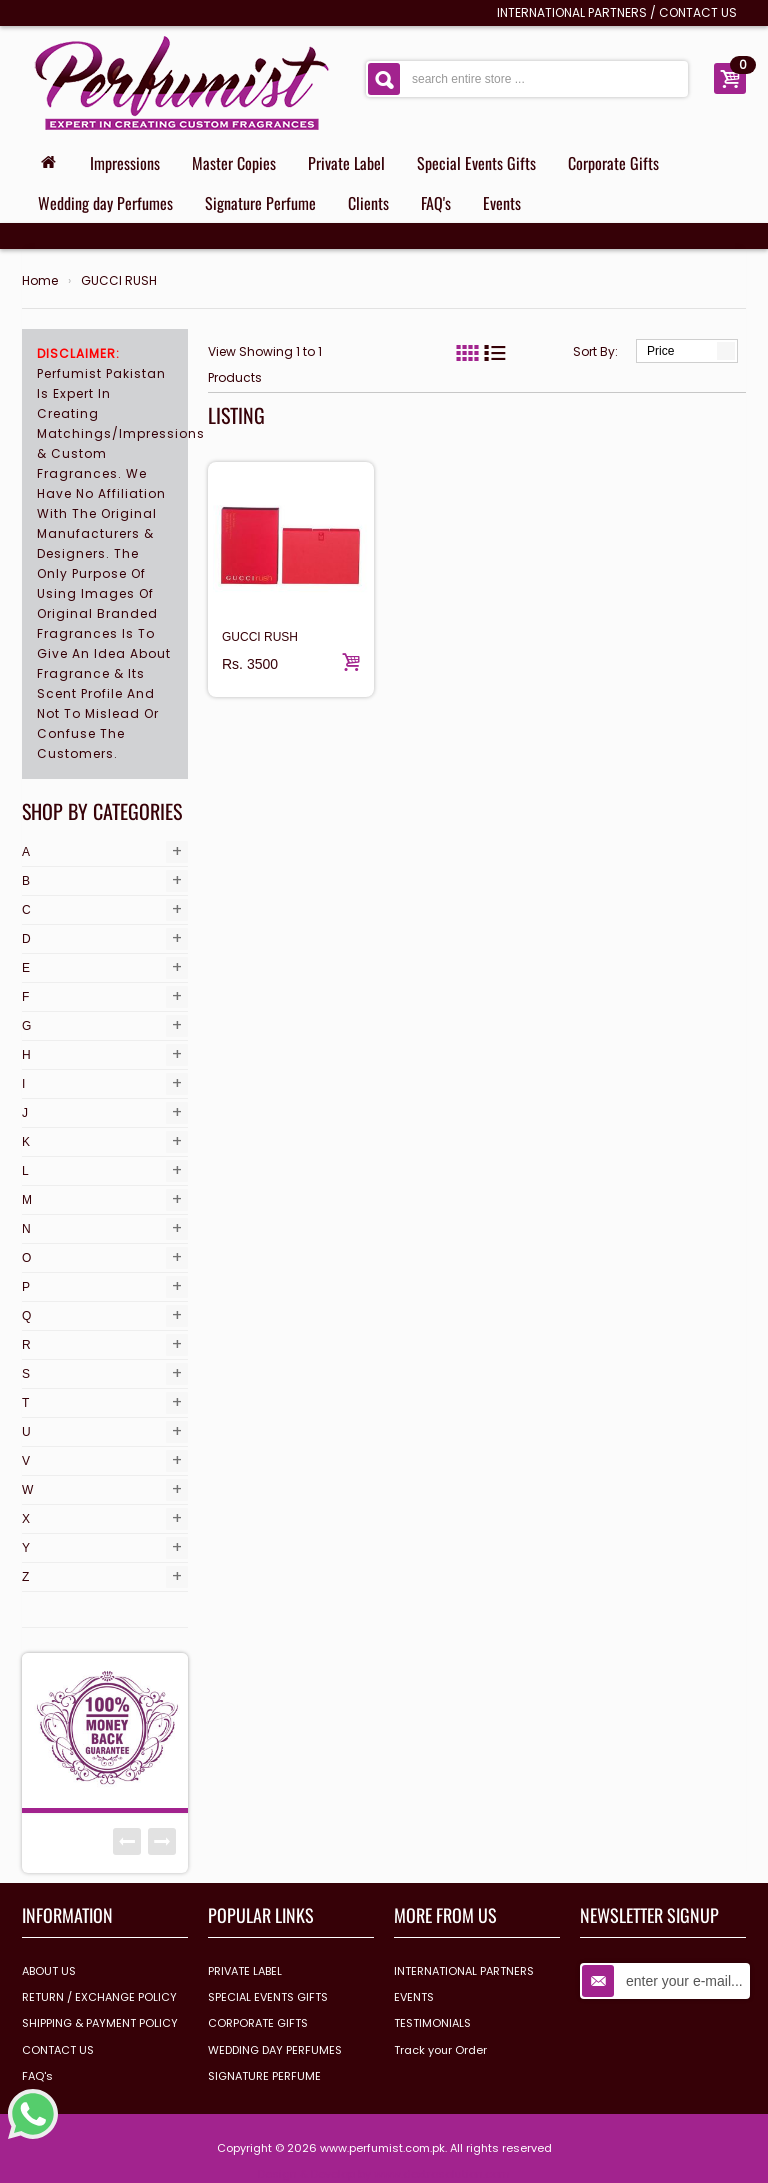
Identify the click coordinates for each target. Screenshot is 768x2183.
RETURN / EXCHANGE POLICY (99, 1997)
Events (502, 203)
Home (40, 281)
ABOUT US (49, 1971)
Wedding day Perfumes (105, 203)
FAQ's (436, 203)
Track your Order (440, 2050)
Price (660, 351)
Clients (368, 203)
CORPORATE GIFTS (258, 2023)
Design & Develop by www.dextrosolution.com (384, 2174)
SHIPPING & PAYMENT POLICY (100, 2023)
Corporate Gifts (613, 163)
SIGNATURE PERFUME (264, 2076)
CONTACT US (698, 12)
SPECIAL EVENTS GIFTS (268, 1997)
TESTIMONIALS (432, 2023)
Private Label (346, 163)
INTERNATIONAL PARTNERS (572, 12)
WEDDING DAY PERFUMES (275, 2050)
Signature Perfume (260, 203)
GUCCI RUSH (119, 281)
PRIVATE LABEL (245, 1971)
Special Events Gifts (476, 163)
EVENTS (414, 1997)
